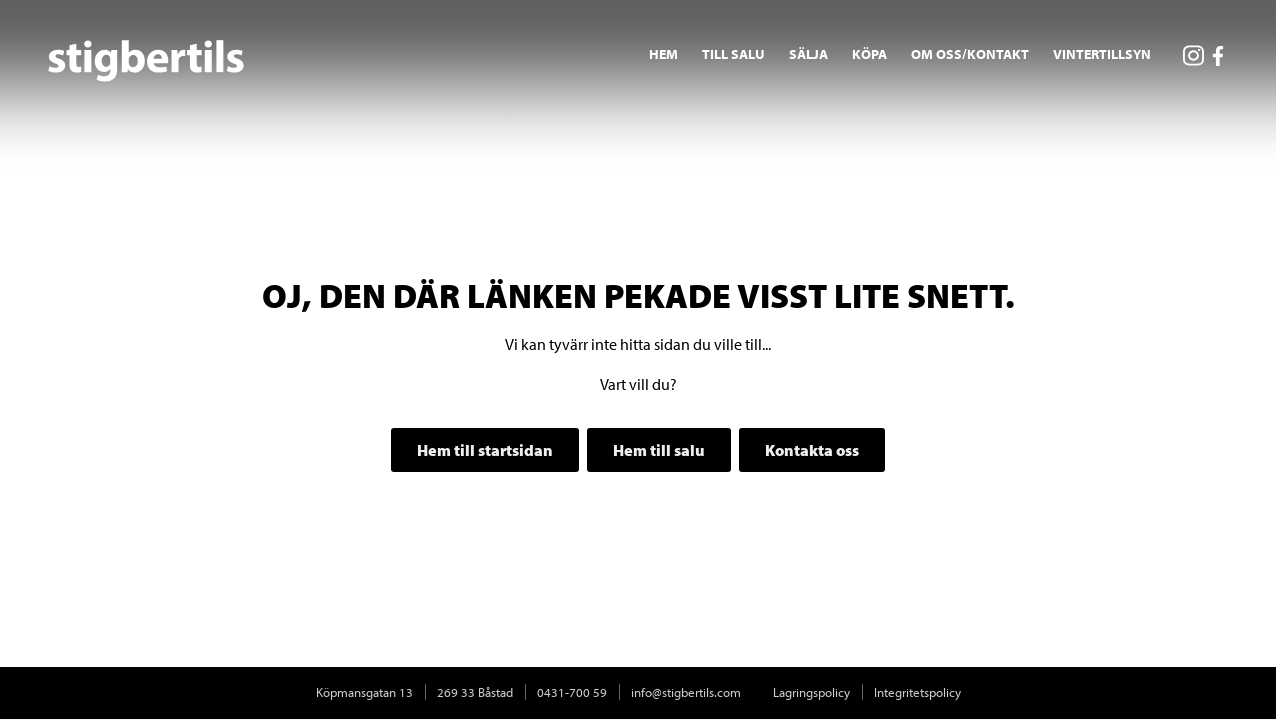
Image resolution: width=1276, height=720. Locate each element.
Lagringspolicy (811, 692)
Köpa (869, 54)
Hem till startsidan (485, 450)
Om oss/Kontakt (970, 54)
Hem (663, 54)
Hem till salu (659, 450)
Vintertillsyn (1102, 54)
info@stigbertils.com (686, 692)
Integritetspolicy (917, 692)
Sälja (808, 54)
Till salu (733, 54)
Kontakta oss (812, 450)
